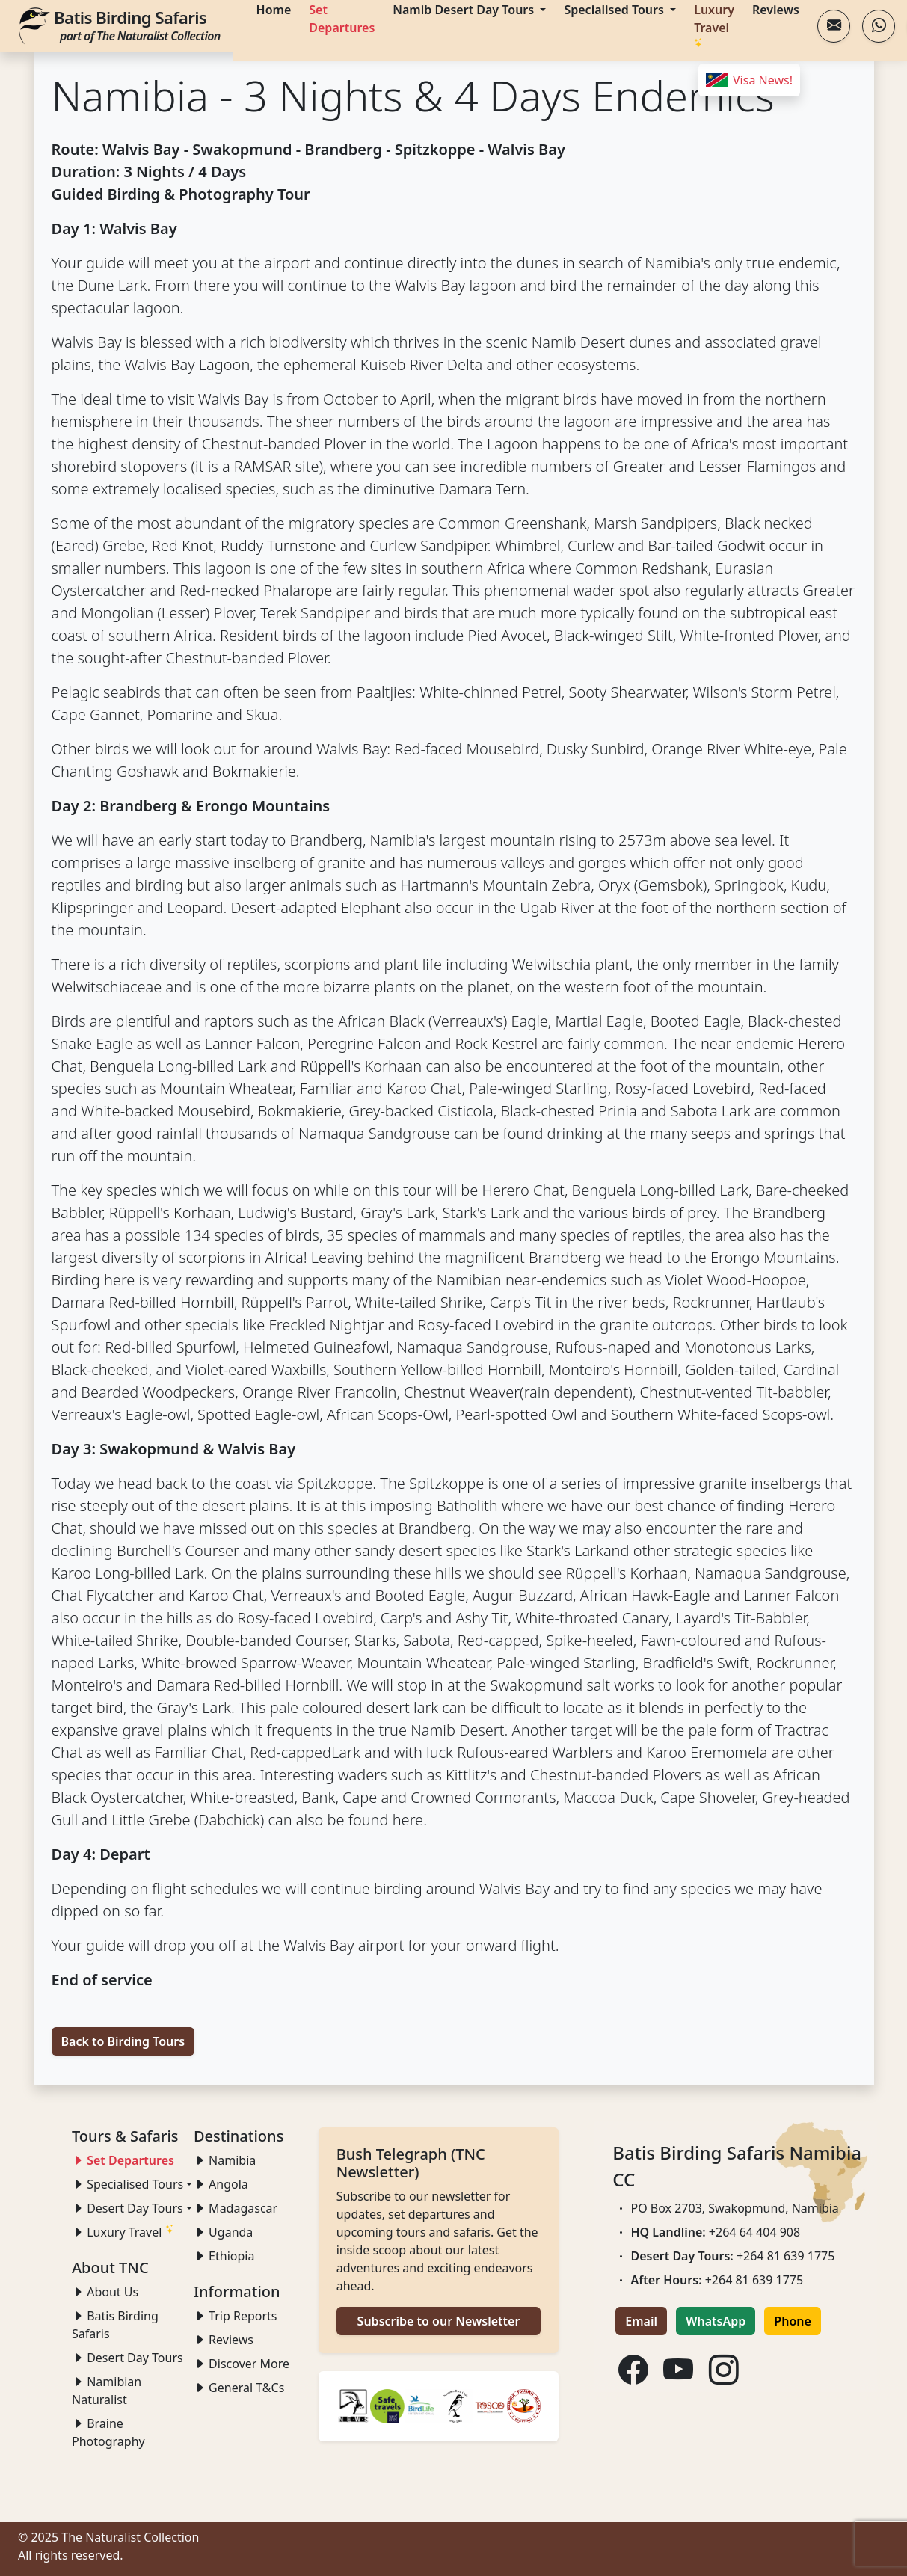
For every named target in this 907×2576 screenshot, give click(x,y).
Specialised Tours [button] (127, 2184)
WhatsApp (715, 2321)
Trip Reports (235, 2316)
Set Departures (123, 2160)
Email (641, 2321)
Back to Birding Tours (123, 2041)
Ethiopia (224, 2256)
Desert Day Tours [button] (127, 2208)
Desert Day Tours (127, 2357)
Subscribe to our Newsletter (438, 2321)
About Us (105, 2292)
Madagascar (235, 2208)
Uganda (223, 2232)
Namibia (225, 2160)
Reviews (223, 2339)
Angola (221, 2184)
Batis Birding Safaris (137, 25)
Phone (792, 2321)
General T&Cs (239, 2387)
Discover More (241, 2363)
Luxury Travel (123, 2232)
